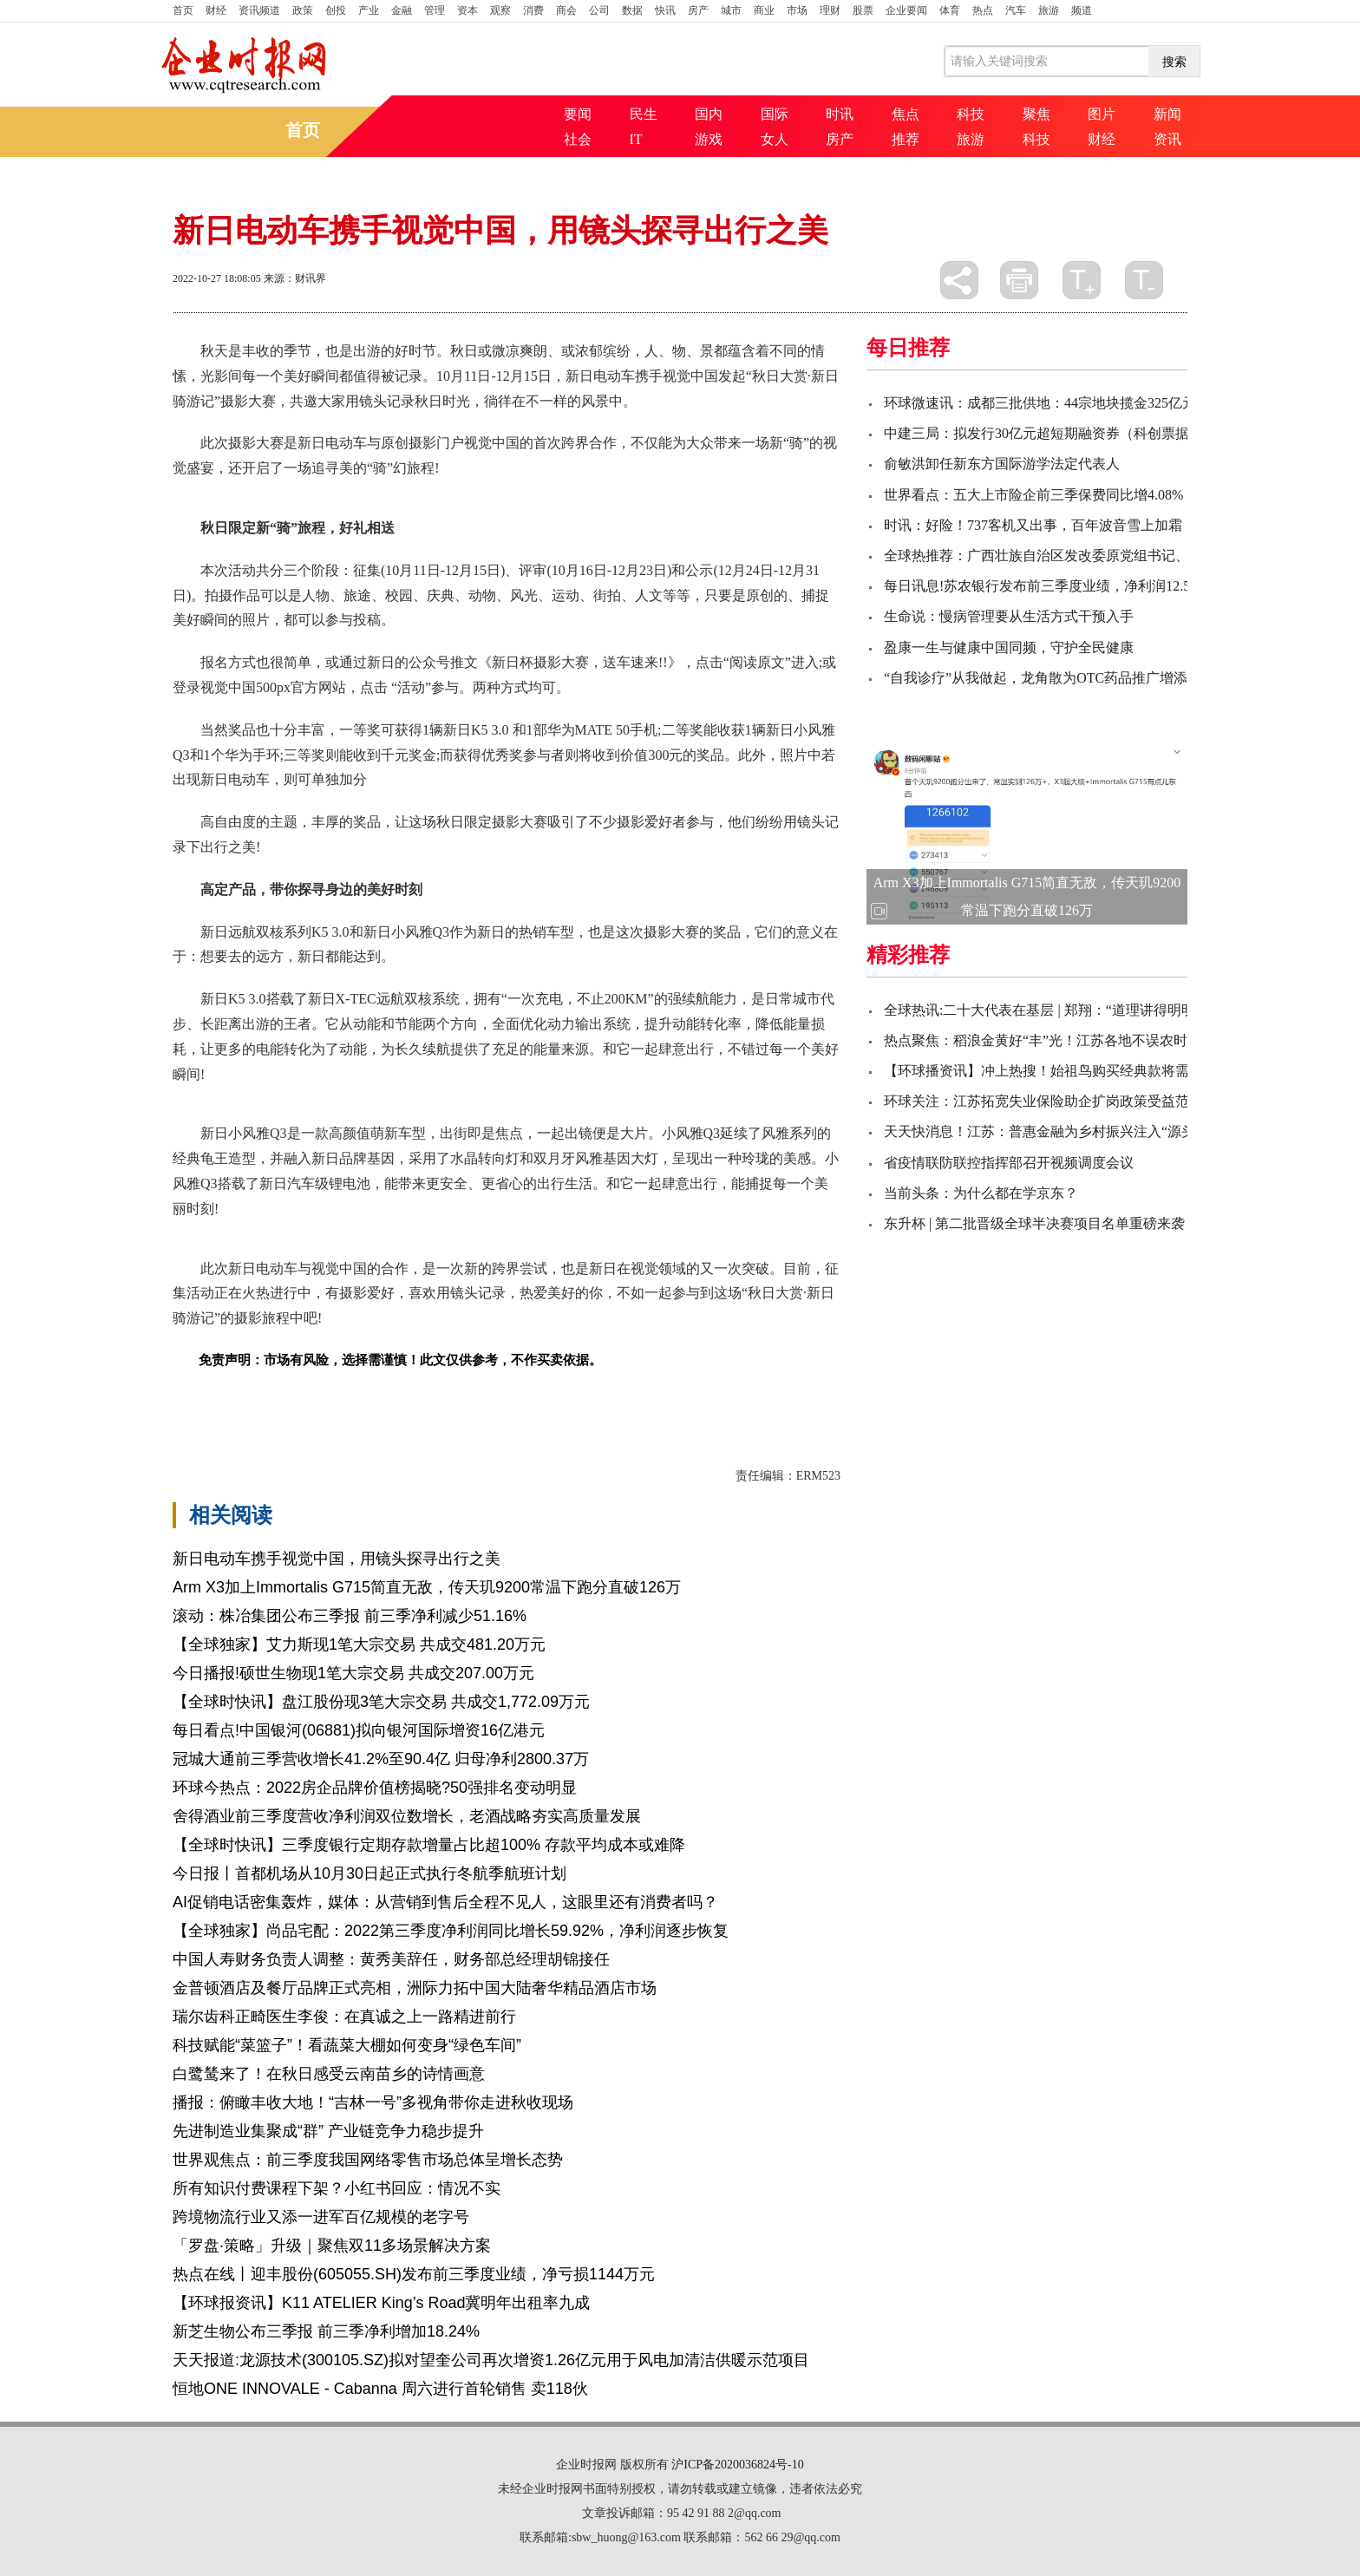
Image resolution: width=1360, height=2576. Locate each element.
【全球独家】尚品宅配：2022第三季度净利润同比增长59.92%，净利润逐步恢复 (451, 1930)
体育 (949, 10)
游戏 (708, 139)
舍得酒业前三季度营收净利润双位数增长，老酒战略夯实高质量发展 (407, 1816)
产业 (368, 10)
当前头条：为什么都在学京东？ (981, 1193)
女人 (774, 139)
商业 (764, 10)
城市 (731, 10)
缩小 (1144, 280)
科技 (970, 114)
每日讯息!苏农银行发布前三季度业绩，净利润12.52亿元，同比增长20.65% (1110, 586)
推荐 (905, 139)
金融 (401, 10)
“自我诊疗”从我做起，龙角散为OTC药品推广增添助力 (1049, 677)
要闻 (578, 114)
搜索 (1174, 62)
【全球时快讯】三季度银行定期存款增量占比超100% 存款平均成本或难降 (429, 1845)
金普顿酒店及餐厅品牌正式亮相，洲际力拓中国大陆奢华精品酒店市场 (415, 1988)
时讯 (839, 114)
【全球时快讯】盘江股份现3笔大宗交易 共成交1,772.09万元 (381, 1701)
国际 (774, 114)
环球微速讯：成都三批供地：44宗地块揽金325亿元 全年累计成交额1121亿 (1110, 403)
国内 (708, 114)
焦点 (905, 114)
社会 (578, 139)
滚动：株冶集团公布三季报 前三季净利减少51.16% (349, 1616)
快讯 (665, 10)
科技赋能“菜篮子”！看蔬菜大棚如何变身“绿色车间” (347, 2045)
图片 (1101, 114)
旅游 (1048, 10)
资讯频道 (259, 10)
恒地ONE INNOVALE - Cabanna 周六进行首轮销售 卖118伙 (380, 2388)
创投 (335, 10)
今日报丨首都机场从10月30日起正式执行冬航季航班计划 (369, 1873)
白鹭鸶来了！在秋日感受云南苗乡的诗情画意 (329, 2073)
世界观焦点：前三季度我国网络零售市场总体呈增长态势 (368, 2159)
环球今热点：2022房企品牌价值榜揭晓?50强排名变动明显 (375, 1787)
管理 (434, 10)
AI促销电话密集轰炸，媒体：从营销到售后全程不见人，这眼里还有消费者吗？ (445, 1902)
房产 (698, 10)
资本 (467, 10)
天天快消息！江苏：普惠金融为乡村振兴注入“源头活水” (1056, 1131)
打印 (1019, 280)
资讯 (1167, 139)
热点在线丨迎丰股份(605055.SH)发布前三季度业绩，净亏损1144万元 (414, 2274)
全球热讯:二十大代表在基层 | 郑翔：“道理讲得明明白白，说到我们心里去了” (1119, 1010)
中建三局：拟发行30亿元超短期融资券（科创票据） (1043, 433)
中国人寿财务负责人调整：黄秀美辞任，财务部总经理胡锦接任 (391, 1959)
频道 (1081, 10)
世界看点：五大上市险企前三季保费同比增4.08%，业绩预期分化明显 (1096, 494)
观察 (500, 10)
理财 (830, 10)
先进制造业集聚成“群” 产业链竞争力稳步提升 (328, 2131)
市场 (797, 10)
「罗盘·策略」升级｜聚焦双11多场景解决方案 (332, 2245)
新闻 (1167, 114)
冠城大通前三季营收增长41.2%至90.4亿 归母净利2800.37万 (381, 1759)
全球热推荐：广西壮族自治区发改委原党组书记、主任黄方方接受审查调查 (1113, 555)
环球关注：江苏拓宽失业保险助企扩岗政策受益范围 (1043, 1101)
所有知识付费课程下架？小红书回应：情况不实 (336, 2188)
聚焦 (1036, 114)
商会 (566, 10)
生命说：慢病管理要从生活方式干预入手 (1009, 616)
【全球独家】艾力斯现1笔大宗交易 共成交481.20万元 (359, 1644)
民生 (643, 114)
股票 (863, 10)
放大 (1081, 280)
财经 (216, 10)
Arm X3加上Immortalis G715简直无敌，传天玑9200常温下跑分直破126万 (427, 1587)
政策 (302, 10)
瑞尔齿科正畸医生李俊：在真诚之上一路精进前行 (344, 2016)
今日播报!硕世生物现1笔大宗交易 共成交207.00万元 (353, 1673)
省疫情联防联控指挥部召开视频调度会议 (1009, 1162)
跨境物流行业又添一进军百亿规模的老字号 (321, 2217)
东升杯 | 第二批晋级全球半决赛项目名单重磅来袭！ (1041, 1223)
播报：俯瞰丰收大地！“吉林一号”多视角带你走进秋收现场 (373, 2102)
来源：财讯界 (295, 278)
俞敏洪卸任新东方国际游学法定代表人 (1002, 463)
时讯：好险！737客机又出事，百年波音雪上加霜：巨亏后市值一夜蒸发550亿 (1120, 525)
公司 (599, 10)
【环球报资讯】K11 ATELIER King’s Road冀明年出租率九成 (381, 2302)
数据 (632, 10)
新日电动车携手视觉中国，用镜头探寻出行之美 (336, 1558)
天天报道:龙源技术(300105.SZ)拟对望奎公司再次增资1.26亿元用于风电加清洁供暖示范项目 (491, 2360)
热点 (982, 10)
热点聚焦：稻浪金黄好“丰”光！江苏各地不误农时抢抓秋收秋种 (1077, 1040)
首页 (183, 10)
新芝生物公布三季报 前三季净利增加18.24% (326, 2331)
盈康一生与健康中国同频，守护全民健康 (1009, 647)
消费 (533, 10)
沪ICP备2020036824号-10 (737, 2464)
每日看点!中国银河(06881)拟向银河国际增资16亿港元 (359, 1730)
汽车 (1015, 10)
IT (636, 139)
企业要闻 (906, 10)
